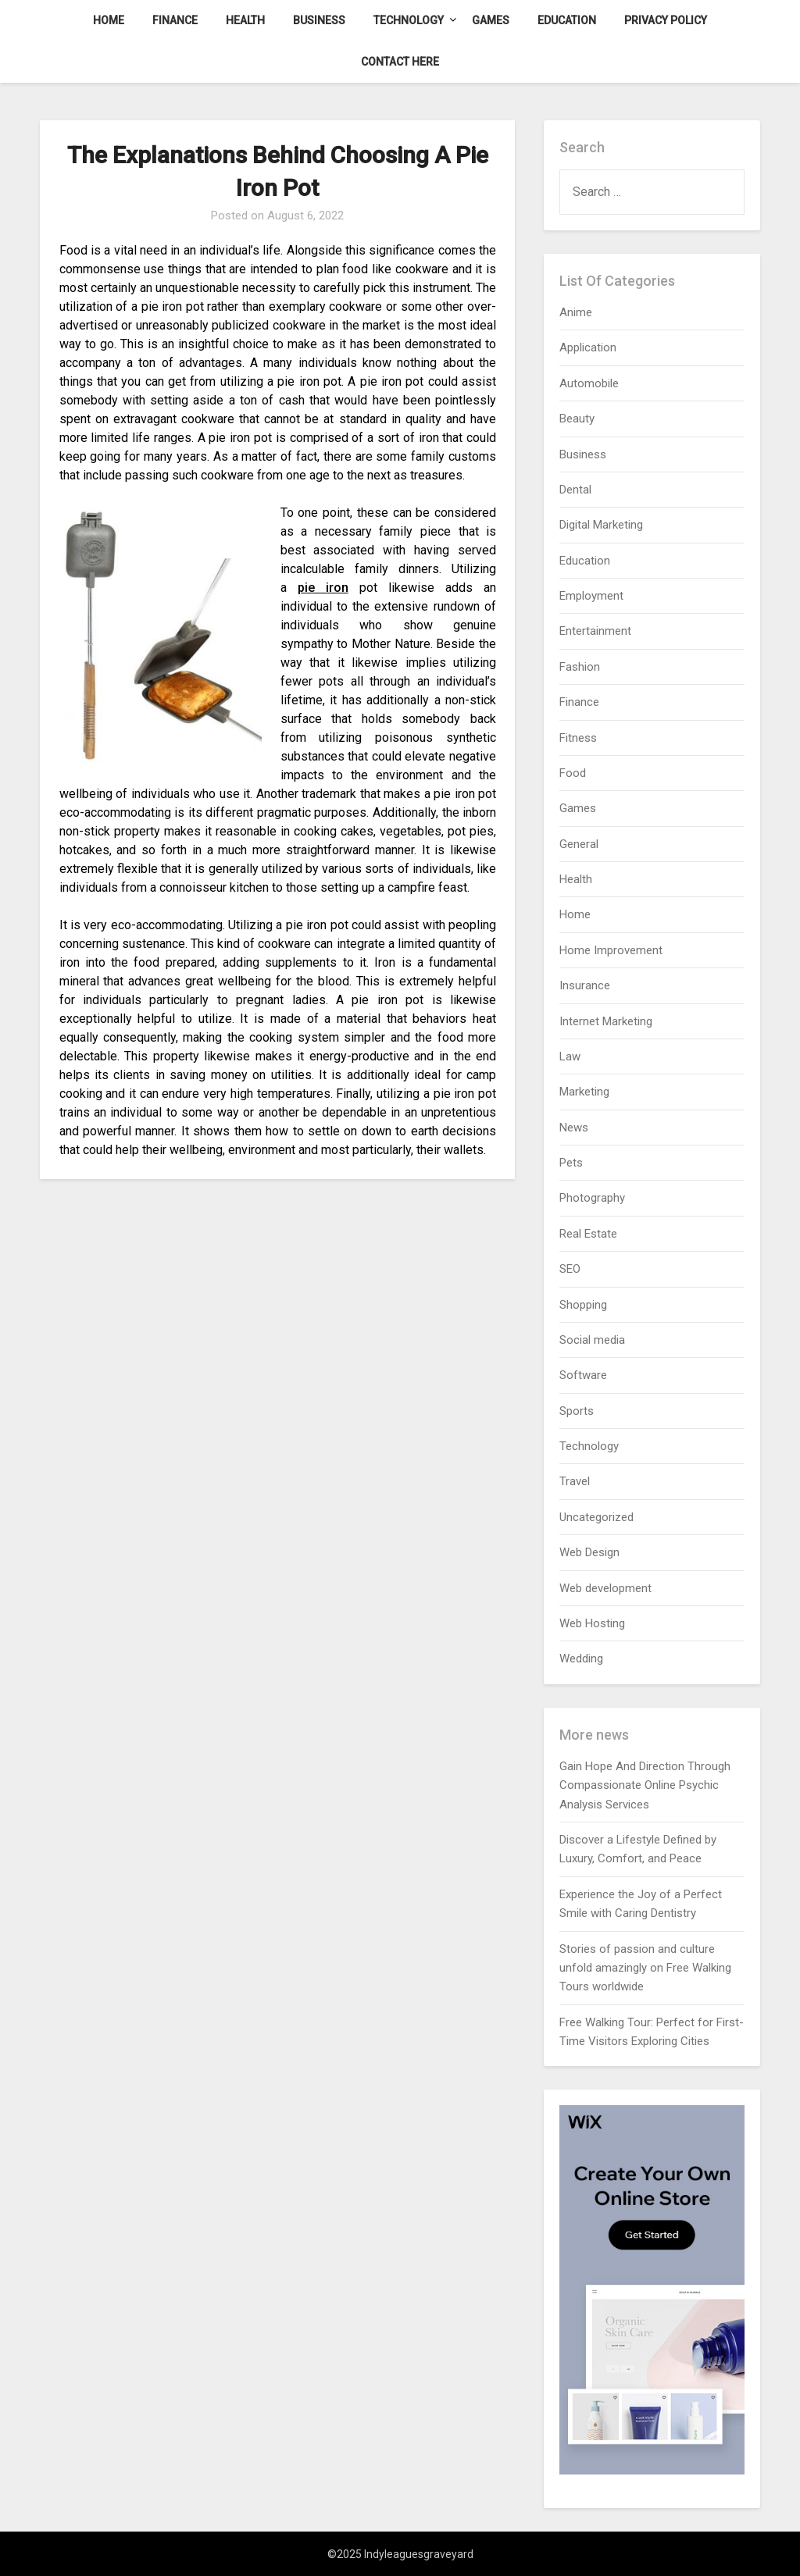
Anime (575, 312)
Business (319, 20)
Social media (592, 1340)
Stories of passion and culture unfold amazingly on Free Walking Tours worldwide (645, 1968)
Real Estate (588, 1234)
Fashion (579, 667)
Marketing (584, 1092)
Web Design (589, 1552)
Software (583, 1375)
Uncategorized (596, 1517)
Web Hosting (592, 1623)
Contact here (400, 61)
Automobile (589, 383)
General (578, 844)
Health (245, 20)
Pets (571, 1163)
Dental (575, 490)
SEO (569, 1269)
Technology (408, 20)
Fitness (578, 738)
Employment (591, 596)
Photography (592, 1198)
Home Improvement (610, 950)
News (573, 1128)
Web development (605, 1588)
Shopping (583, 1305)
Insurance (584, 985)
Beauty (577, 419)
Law (569, 1056)
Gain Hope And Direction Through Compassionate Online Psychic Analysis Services (644, 1785)
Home (108, 20)
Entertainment (595, 631)
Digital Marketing (601, 525)
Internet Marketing (605, 1021)
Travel (574, 1481)
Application (587, 347)
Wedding (581, 1658)
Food (572, 773)
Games (490, 20)
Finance (175, 20)
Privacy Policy (665, 20)
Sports (576, 1411)
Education (567, 20)
